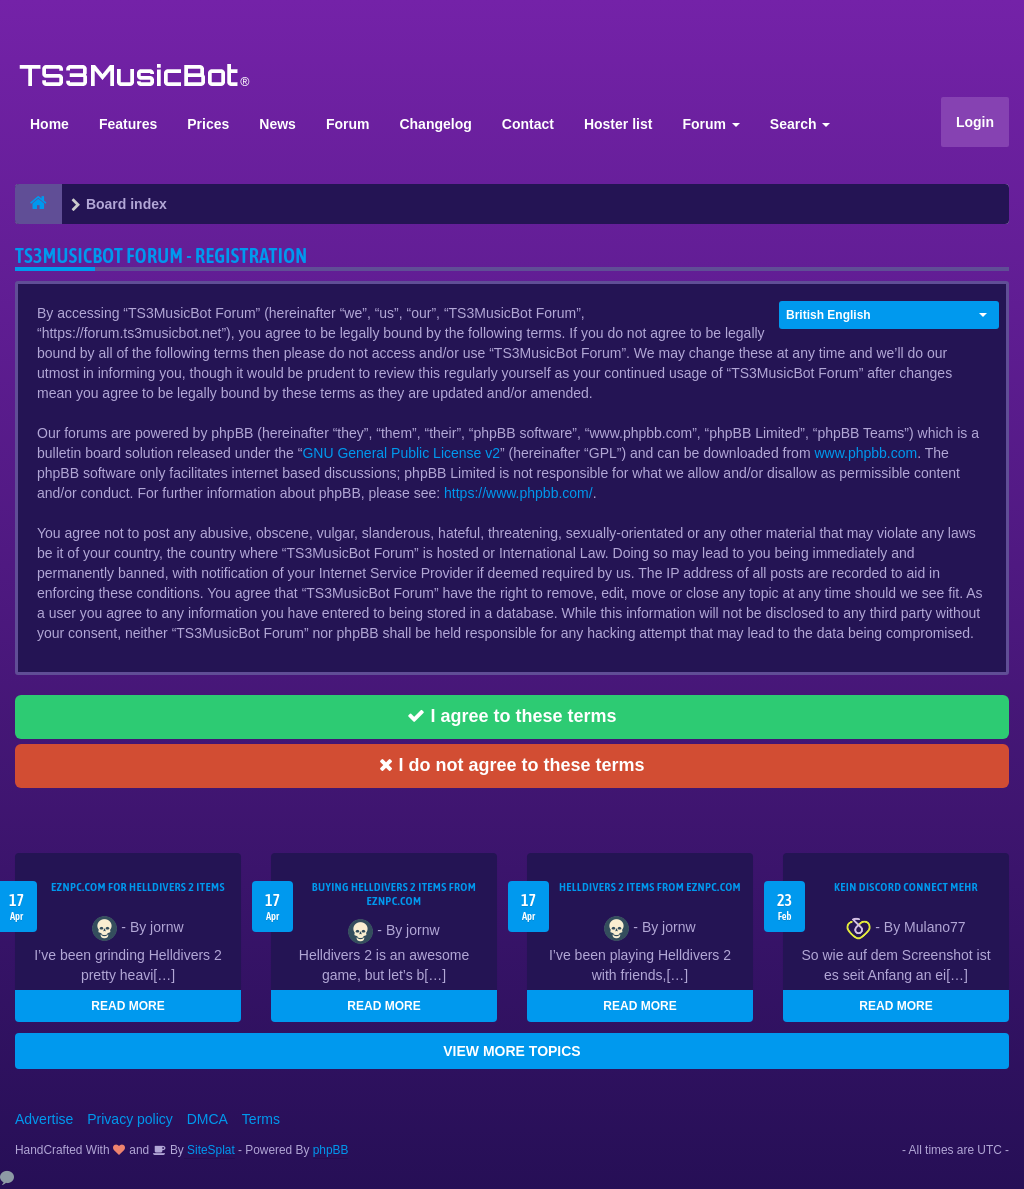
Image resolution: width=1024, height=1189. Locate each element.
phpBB (331, 1150)
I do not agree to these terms (511, 765)
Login (975, 122)
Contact (528, 124)
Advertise (44, 1119)
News (277, 124)
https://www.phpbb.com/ (518, 493)
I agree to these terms (511, 716)
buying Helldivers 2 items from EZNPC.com (394, 894)
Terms (261, 1119)
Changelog (435, 124)
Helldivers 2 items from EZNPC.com (650, 887)
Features (128, 124)
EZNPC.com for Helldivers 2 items (138, 887)
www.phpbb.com (865, 453)
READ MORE (127, 1006)
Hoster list (618, 124)
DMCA (207, 1119)
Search (800, 124)
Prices (208, 124)
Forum (348, 124)
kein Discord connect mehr (906, 887)
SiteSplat (209, 1150)
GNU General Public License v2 (401, 453)
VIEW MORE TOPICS (511, 1051)
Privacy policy (130, 1119)
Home (49, 124)
